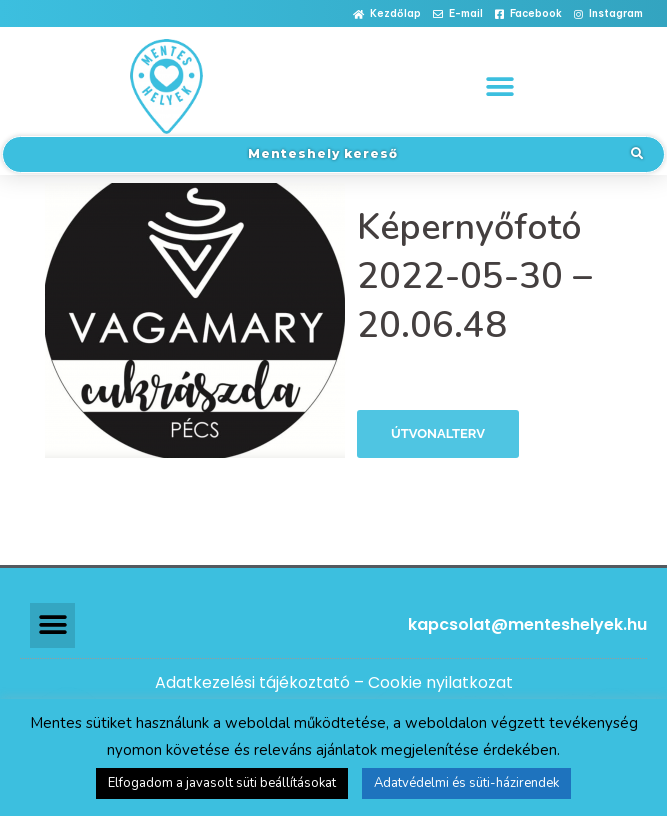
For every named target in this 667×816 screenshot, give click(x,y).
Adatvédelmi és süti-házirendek (466, 783)
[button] (387, 14)
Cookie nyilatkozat (440, 682)
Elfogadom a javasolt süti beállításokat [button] (222, 783)
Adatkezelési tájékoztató (252, 682)
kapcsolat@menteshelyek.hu (527, 624)
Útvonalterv (438, 433)
